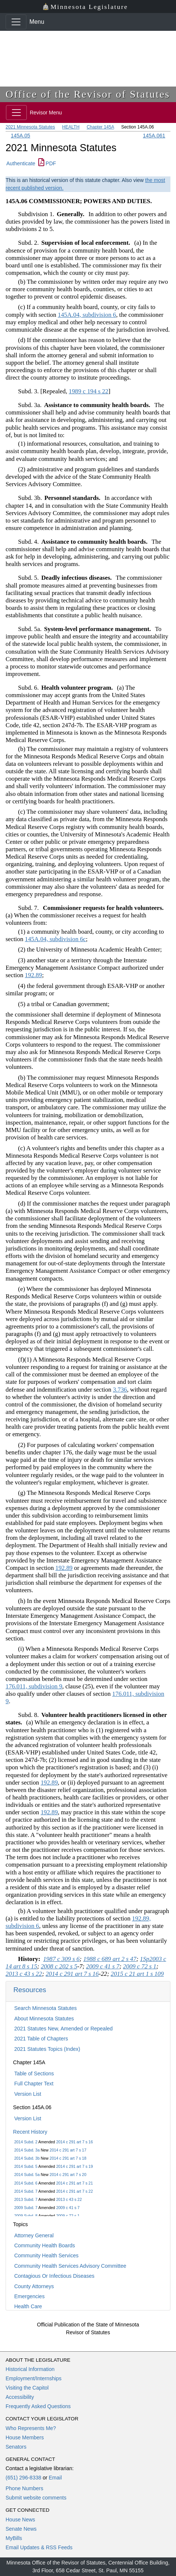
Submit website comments (36, 2498)
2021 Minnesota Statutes (30, 127)
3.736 (120, 1389)
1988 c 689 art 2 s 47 (110, 1958)
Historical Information (30, 2369)
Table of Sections (34, 2073)
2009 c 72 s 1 (68, 2216)
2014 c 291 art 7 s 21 (74, 2183)
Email (55, 2478)
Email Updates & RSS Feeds (39, 2547)
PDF (47, 163)
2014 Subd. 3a (26, 2150)
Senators (16, 2447)
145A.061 (154, 136)
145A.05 (20, 136)
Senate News (21, 2529)
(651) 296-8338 (23, 2478)
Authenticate (20, 163)
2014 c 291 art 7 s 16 (74, 2142)
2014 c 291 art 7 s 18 (67, 2158)
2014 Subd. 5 (25, 2166)
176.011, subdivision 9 (34, 1686)
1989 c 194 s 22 (88, 391)
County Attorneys (34, 2286)
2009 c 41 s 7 (68, 2207)
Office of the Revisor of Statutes (88, 94)
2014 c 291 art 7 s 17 (67, 2150)
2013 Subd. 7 (25, 2199)
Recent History (30, 2132)
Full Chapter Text (34, 2084)
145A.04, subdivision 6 (87, 314)
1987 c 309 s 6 (61, 1958)
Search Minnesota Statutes (45, 2008)
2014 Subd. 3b (26, 2158)
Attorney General (34, 2235)
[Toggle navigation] (16, 21)
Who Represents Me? (31, 2428)
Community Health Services (46, 2255)
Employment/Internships (33, 2378)
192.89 (33, 975)
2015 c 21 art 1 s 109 (137, 1973)
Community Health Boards (44, 2245)
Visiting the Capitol (27, 2388)
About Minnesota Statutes (44, 2019)
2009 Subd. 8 (25, 2216)
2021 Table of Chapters (41, 2039)
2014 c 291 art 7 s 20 (67, 2174)
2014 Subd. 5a (26, 2174)
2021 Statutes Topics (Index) (47, 2049)
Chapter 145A (100, 127)
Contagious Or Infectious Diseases (54, 2276)
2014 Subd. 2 (25, 2142)
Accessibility (20, 2397)
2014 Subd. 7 (25, 2191)
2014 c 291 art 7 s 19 (74, 2166)
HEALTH (70, 127)
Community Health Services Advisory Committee (70, 2266)
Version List (27, 2094)
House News (20, 2520)
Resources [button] (29, 1990)
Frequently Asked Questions (38, 2406)
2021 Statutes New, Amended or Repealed (63, 2029)
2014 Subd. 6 (25, 2183)
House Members (25, 2437)
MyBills (14, 2538)
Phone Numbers (24, 2488)
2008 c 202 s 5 (59, 1966)
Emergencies (29, 2296)
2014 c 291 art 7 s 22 (74, 2191)
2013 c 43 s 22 (69, 2199)
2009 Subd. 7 (25, 2207)
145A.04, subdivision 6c (55, 939)
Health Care (28, 2306)
